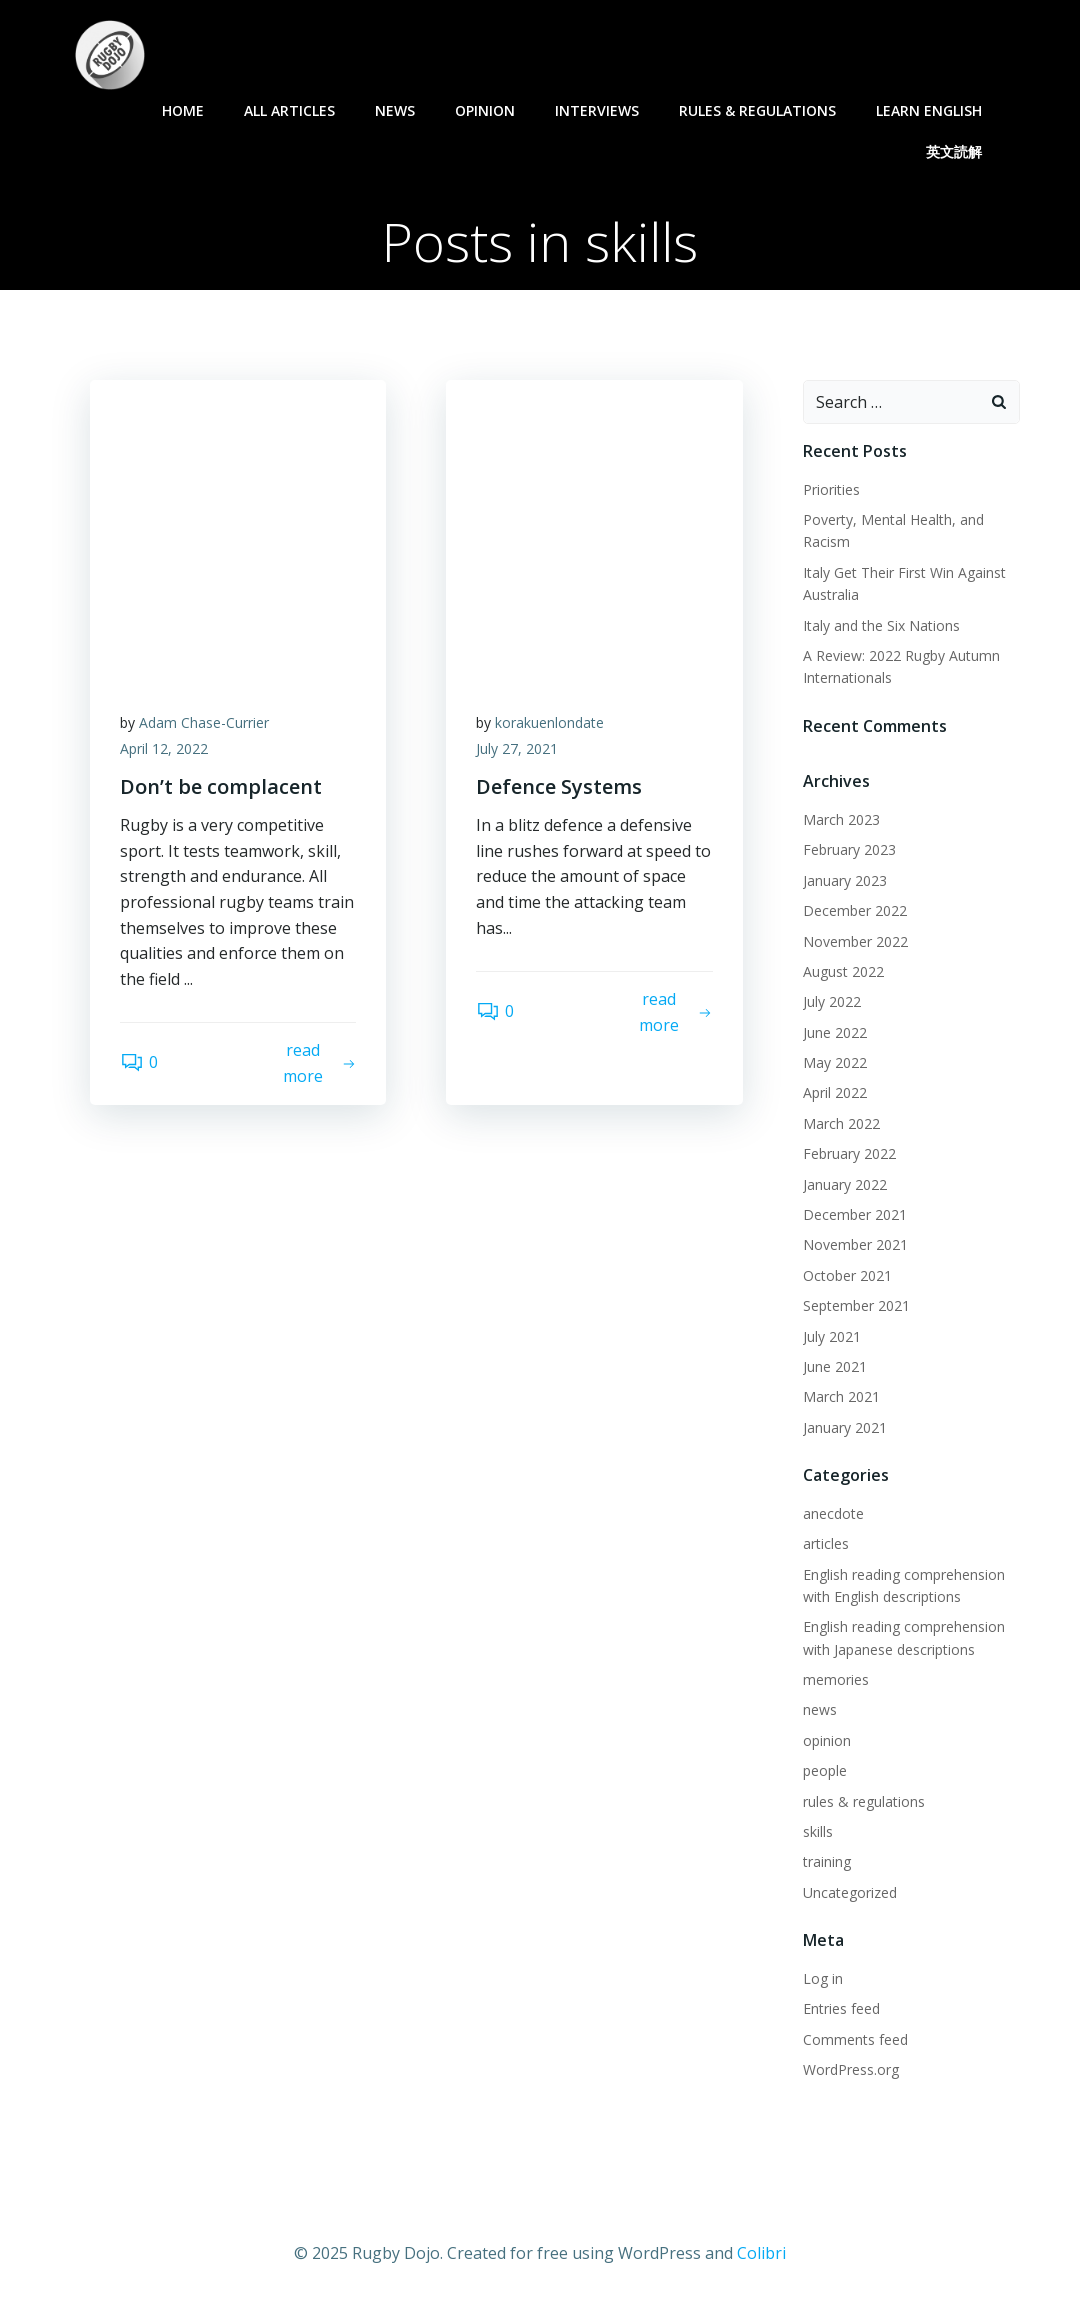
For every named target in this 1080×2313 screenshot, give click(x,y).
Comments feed (855, 2039)
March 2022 (841, 1123)
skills (818, 1831)
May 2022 (835, 1062)
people (825, 1770)
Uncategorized (850, 1892)
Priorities (831, 489)
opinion (485, 110)
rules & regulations (757, 110)
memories (836, 1679)
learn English (938, 110)
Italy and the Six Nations (881, 625)
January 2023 (845, 880)
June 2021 (835, 1366)
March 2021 (841, 1396)
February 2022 (849, 1153)
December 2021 (855, 1214)
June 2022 (835, 1032)
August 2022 (843, 971)
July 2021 (832, 1336)
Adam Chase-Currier (204, 722)
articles (826, 1543)
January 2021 (845, 1427)
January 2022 (845, 1184)
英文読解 (963, 151)
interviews (597, 110)
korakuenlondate (549, 722)
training (827, 1861)
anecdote (833, 1513)
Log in (823, 1978)
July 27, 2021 (517, 748)
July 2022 (832, 1001)
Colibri (761, 2253)
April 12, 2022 (164, 748)
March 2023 (841, 819)
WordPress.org (851, 2069)
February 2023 (849, 849)
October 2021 (847, 1275)
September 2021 (856, 1305)
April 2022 (835, 1092)
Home (183, 110)
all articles (289, 110)
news (395, 110)
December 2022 (855, 910)
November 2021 (855, 1244)
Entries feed (841, 2008)
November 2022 (855, 941)
